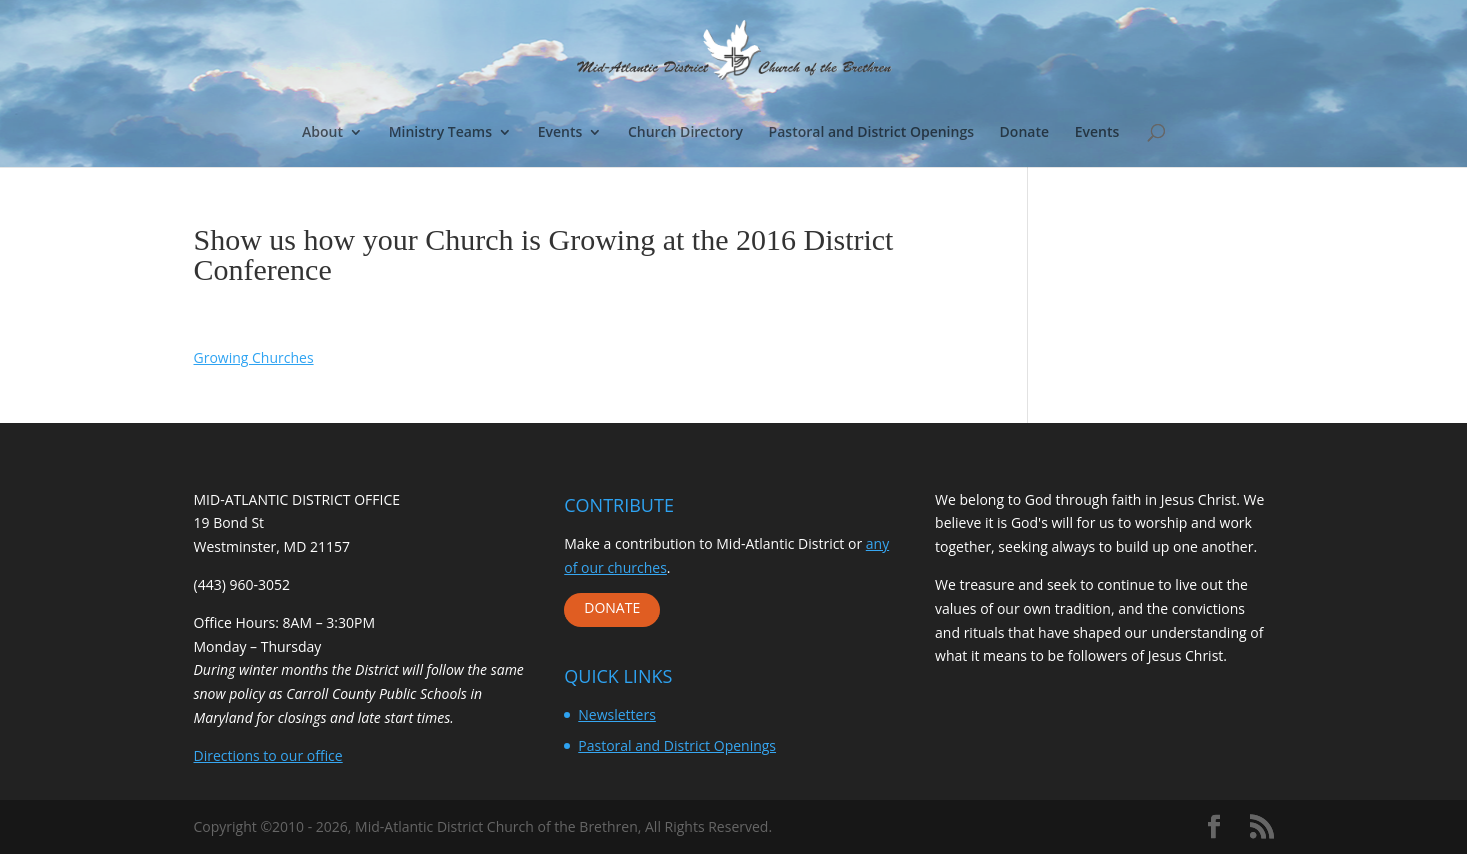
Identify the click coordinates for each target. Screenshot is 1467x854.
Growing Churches (254, 357)
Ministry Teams (440, 133)
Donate (1024, 133)
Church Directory (685, 133)
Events (560, 133)
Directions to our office (268, 755)
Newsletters (617, 714)
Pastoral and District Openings (871, 133)
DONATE (612, 607)
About (322, 133)
